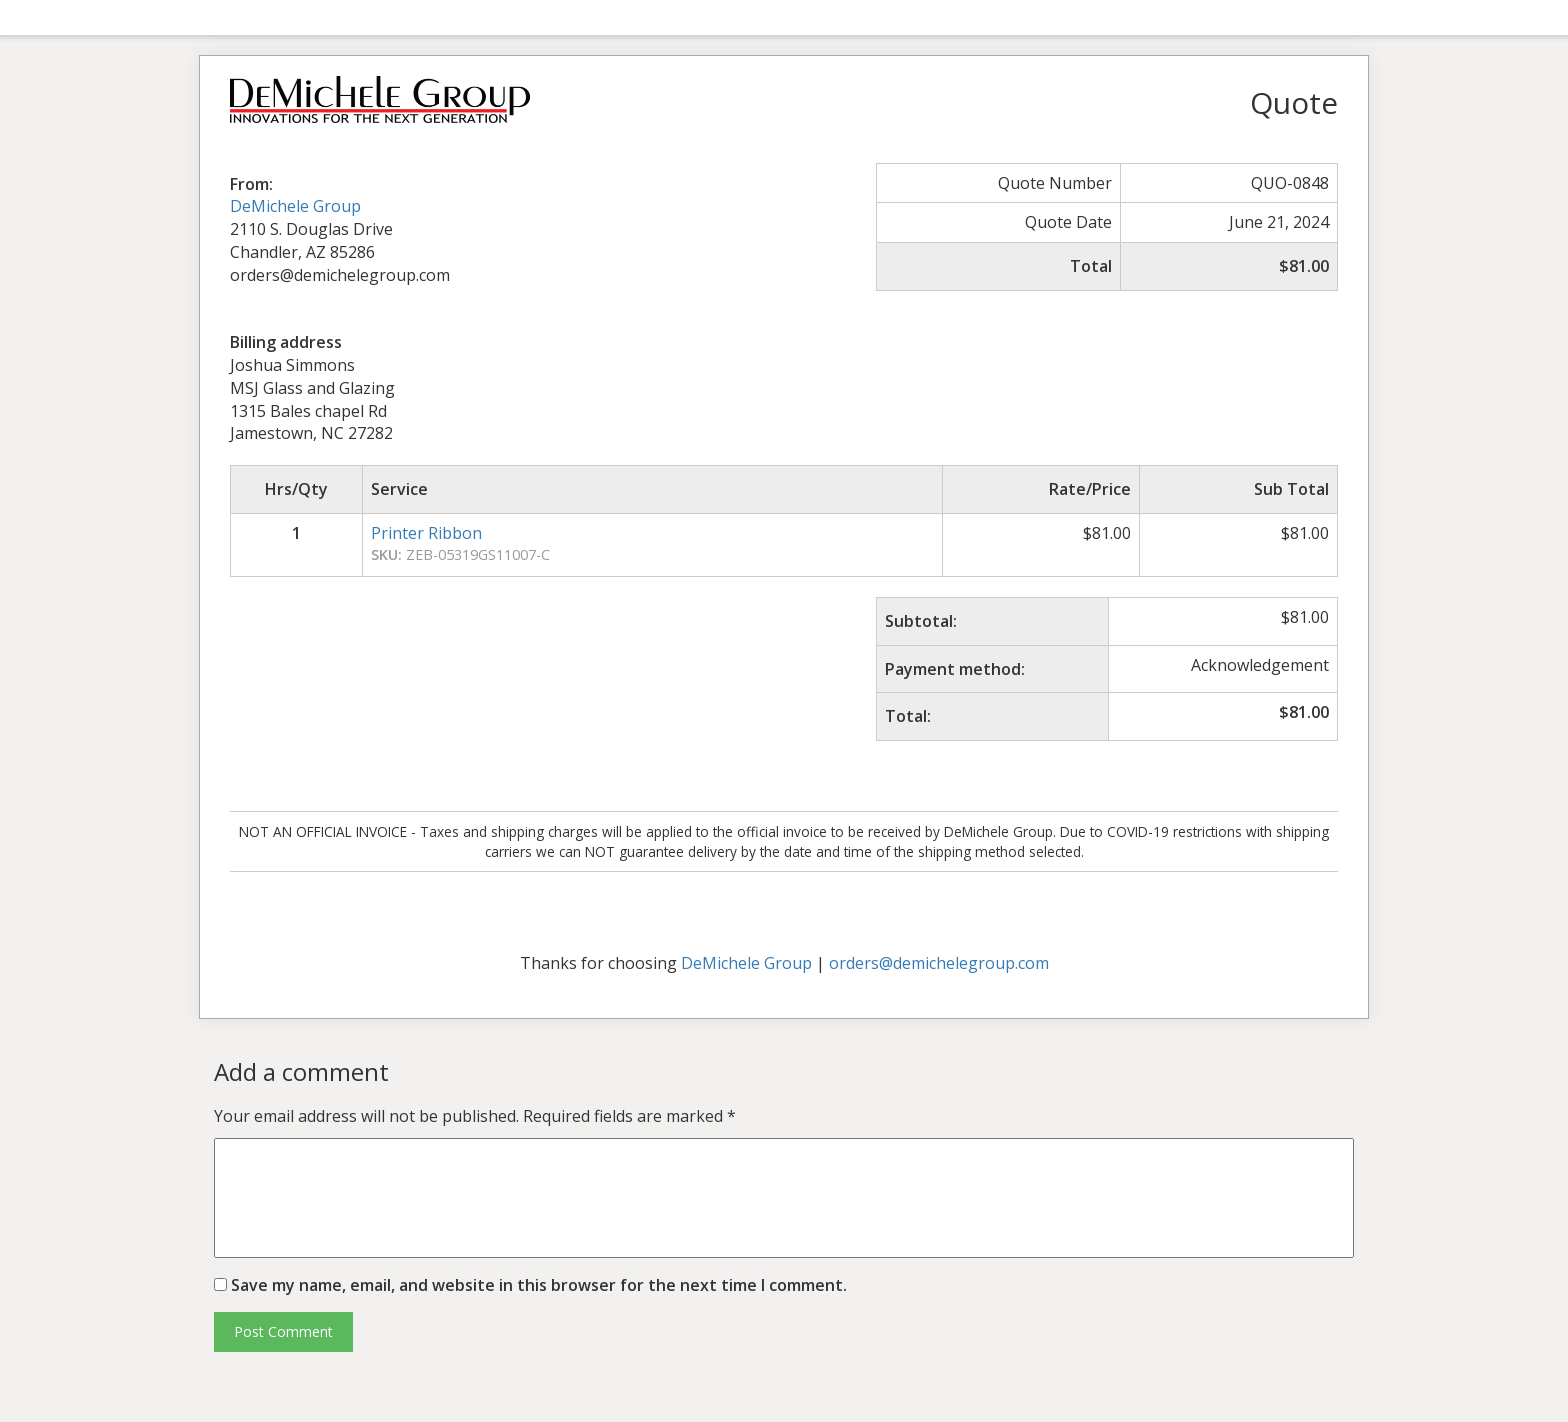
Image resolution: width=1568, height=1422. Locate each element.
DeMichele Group (295, 206)
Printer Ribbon (426, 533)
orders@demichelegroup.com (939, 963)
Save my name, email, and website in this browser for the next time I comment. (539, 1285)
